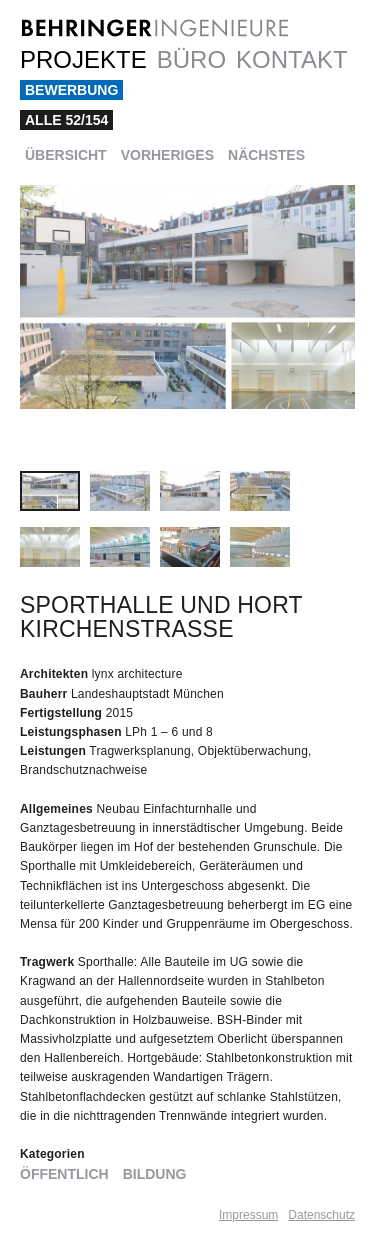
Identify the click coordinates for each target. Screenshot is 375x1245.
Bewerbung (71, 90)
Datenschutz (321, 1215)
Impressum (248, 1215)
